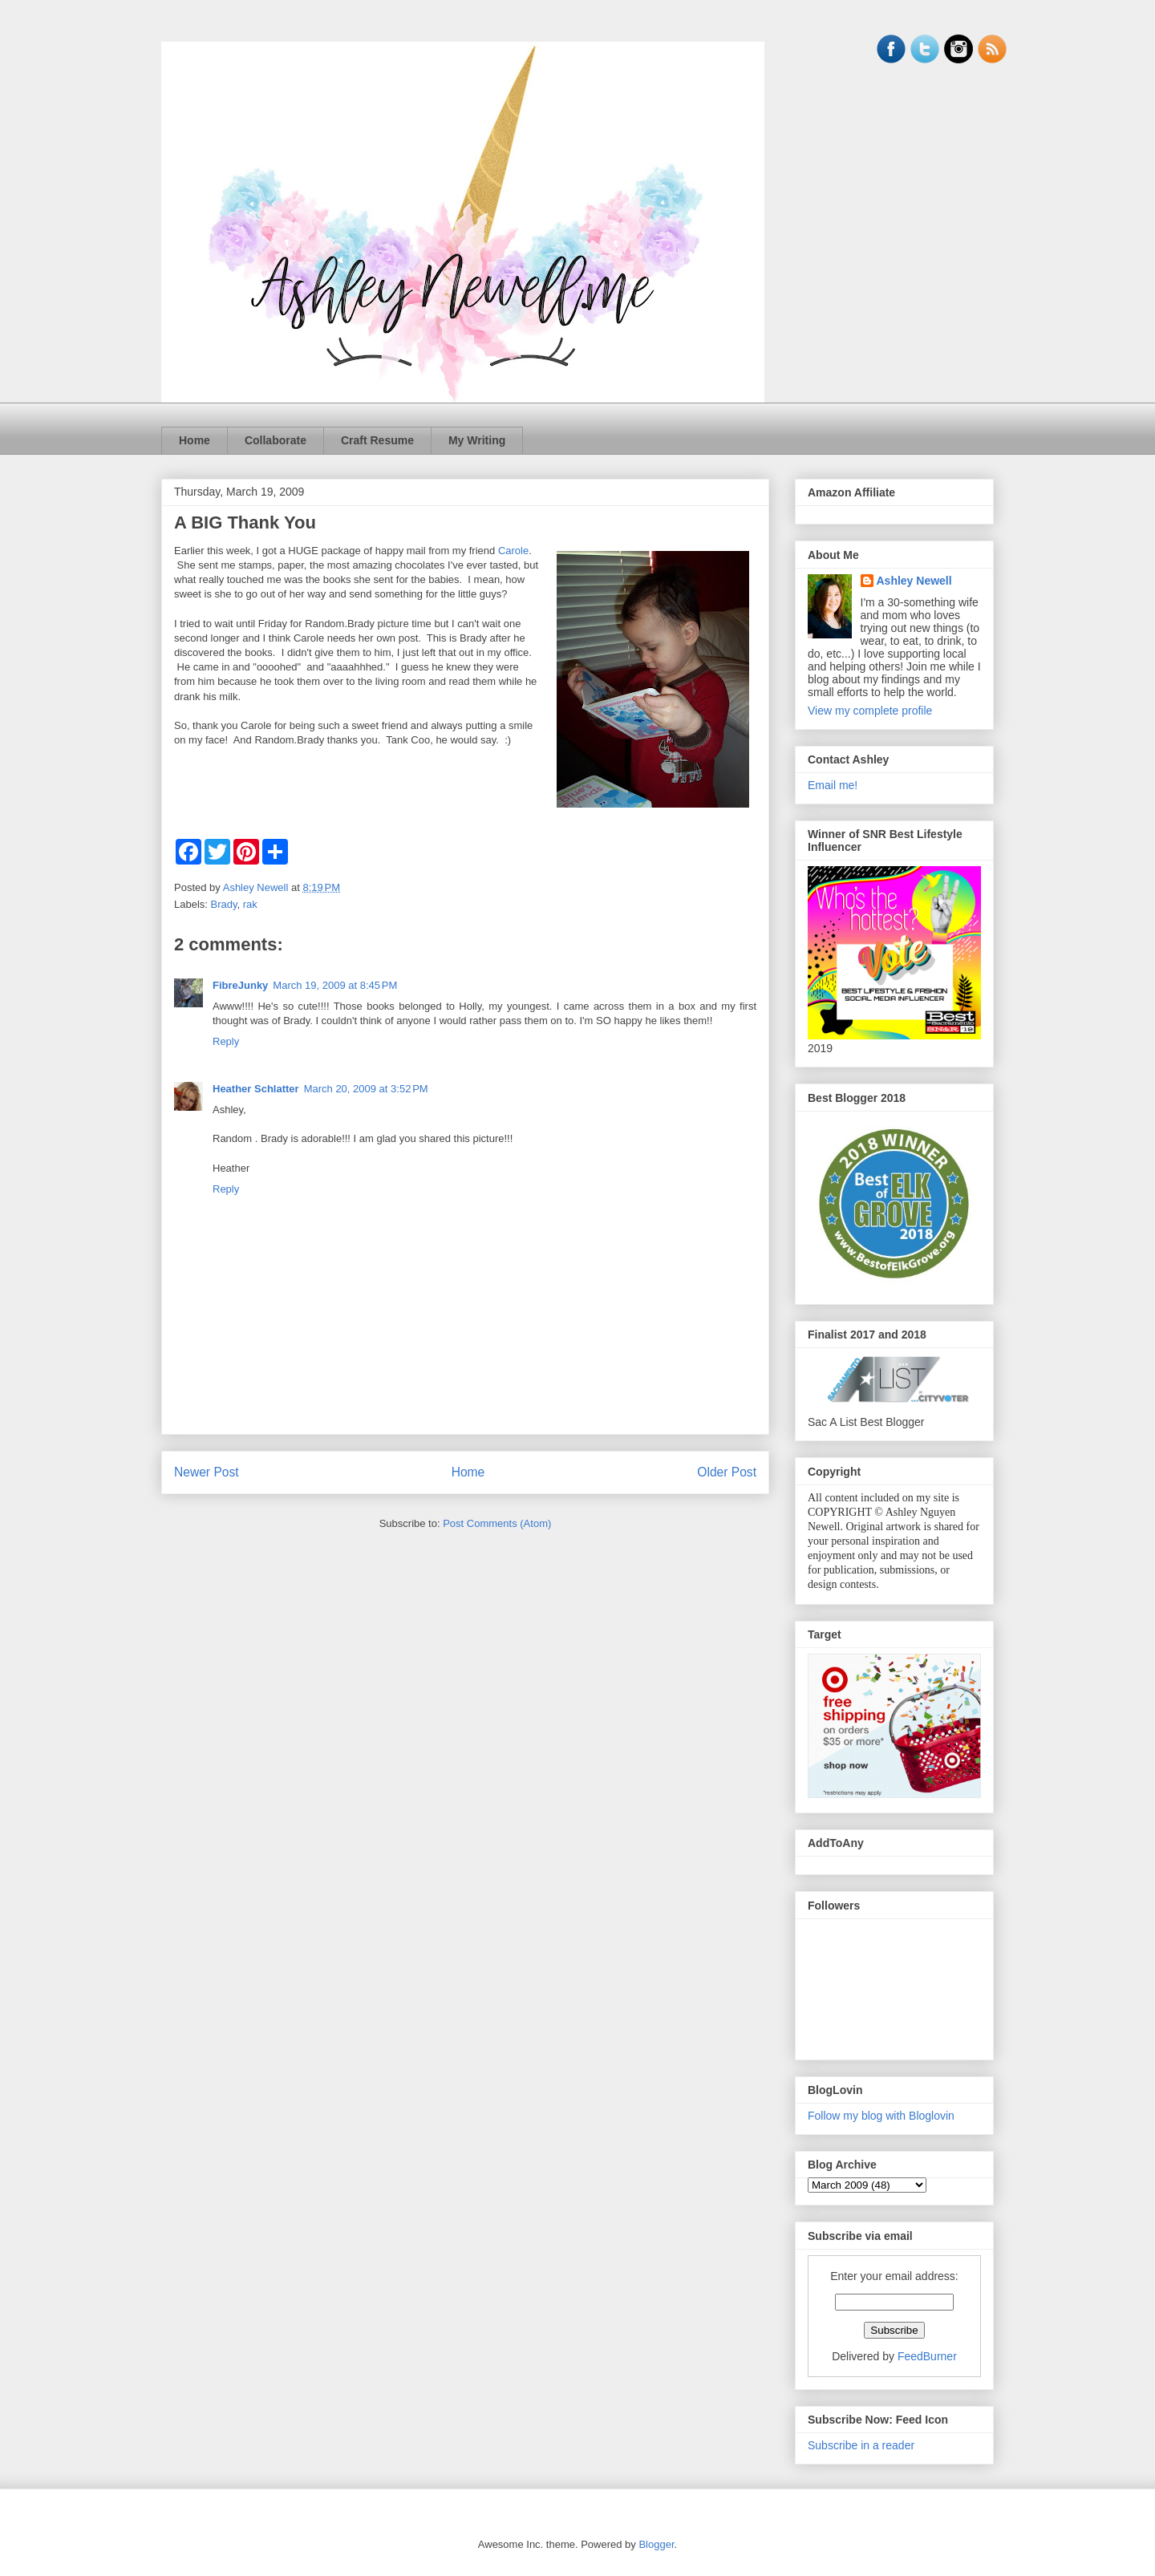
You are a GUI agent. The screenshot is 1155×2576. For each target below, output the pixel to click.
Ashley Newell (914, 580)
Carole (513, 551)
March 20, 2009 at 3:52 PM (366, 1089)
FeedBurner (927, 2356)
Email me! (832, 785)
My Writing (476, 440)
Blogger (656, 2544)
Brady (224, 904)
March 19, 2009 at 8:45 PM (335, 985)
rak (250, 904)
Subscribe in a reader (861, 2445)
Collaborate (275, 440)
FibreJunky (240, 985)
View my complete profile (870, 710)
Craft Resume (377, 440)
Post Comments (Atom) (497, 1523)
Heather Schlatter (256, 1089)
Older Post (726, 1472)
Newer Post (206, 1472)
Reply (226, 1041)
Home (194, 440)
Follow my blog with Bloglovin (881, 2115)
